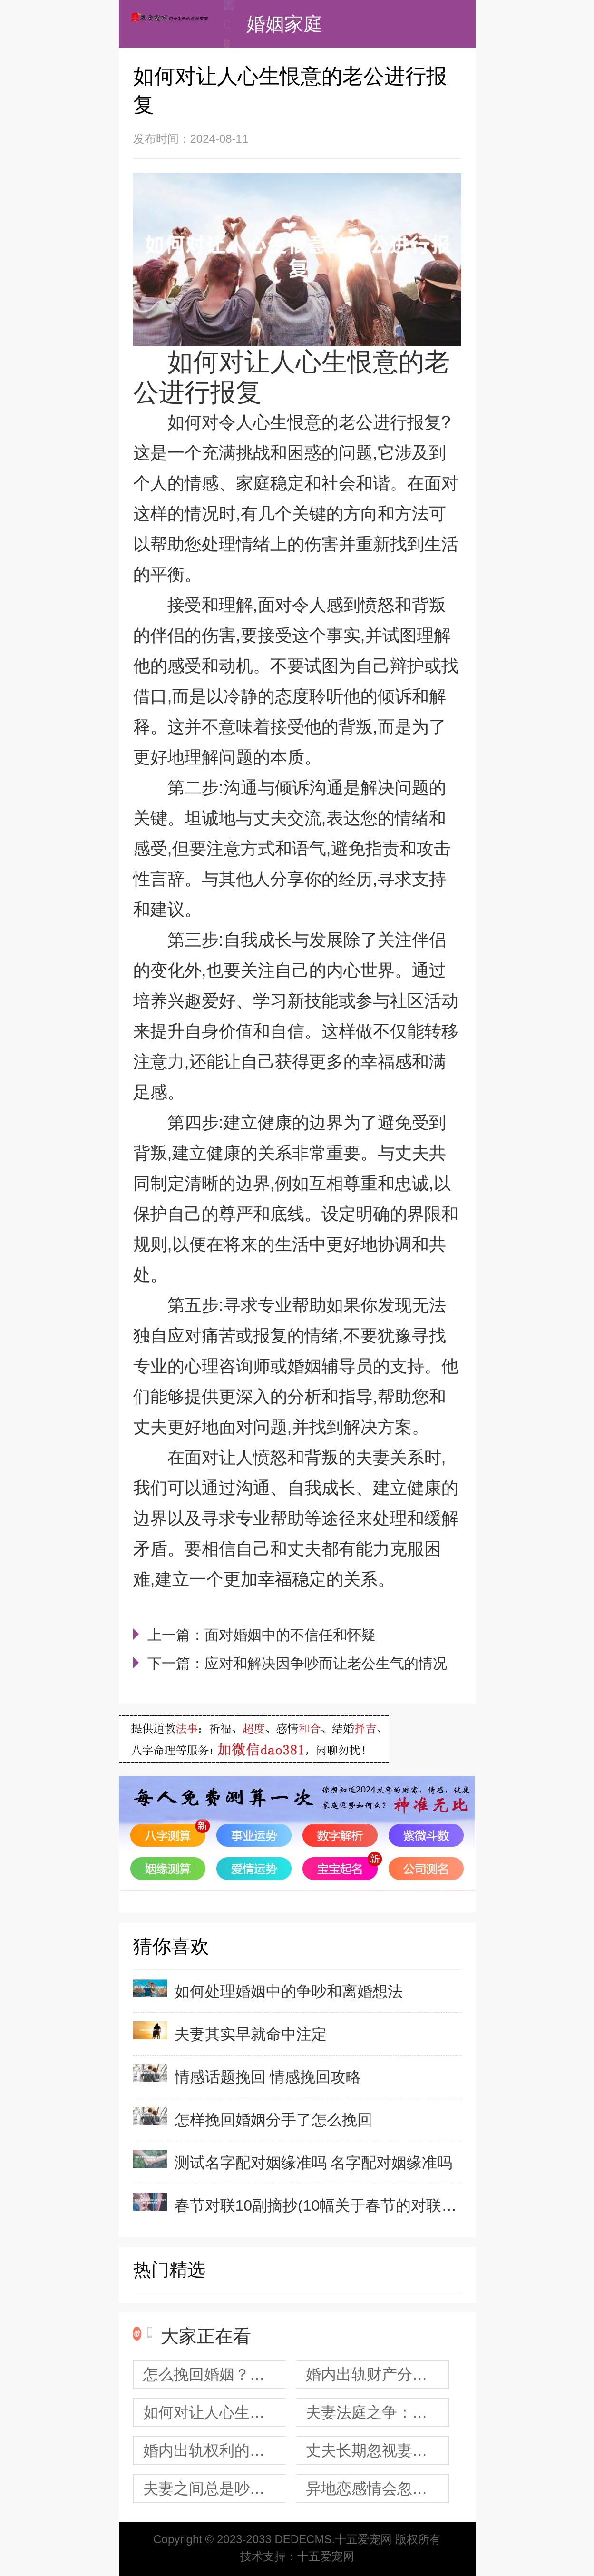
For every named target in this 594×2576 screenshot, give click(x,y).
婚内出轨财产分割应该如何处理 (377, 2374)
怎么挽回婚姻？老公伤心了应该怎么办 (214, 2374)
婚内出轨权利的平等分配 (214, 2450)
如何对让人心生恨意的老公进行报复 (214, 2412)
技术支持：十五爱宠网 (297, 2556)
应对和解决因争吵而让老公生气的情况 (325, 1663)
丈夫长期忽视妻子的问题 (377, 2450)
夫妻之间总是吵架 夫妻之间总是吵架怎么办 (214, 2488)
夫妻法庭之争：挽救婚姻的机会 (377, 2412)
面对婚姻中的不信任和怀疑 (290, 1635)
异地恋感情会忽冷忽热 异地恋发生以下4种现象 (377, 2488)
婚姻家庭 (284, 23)
